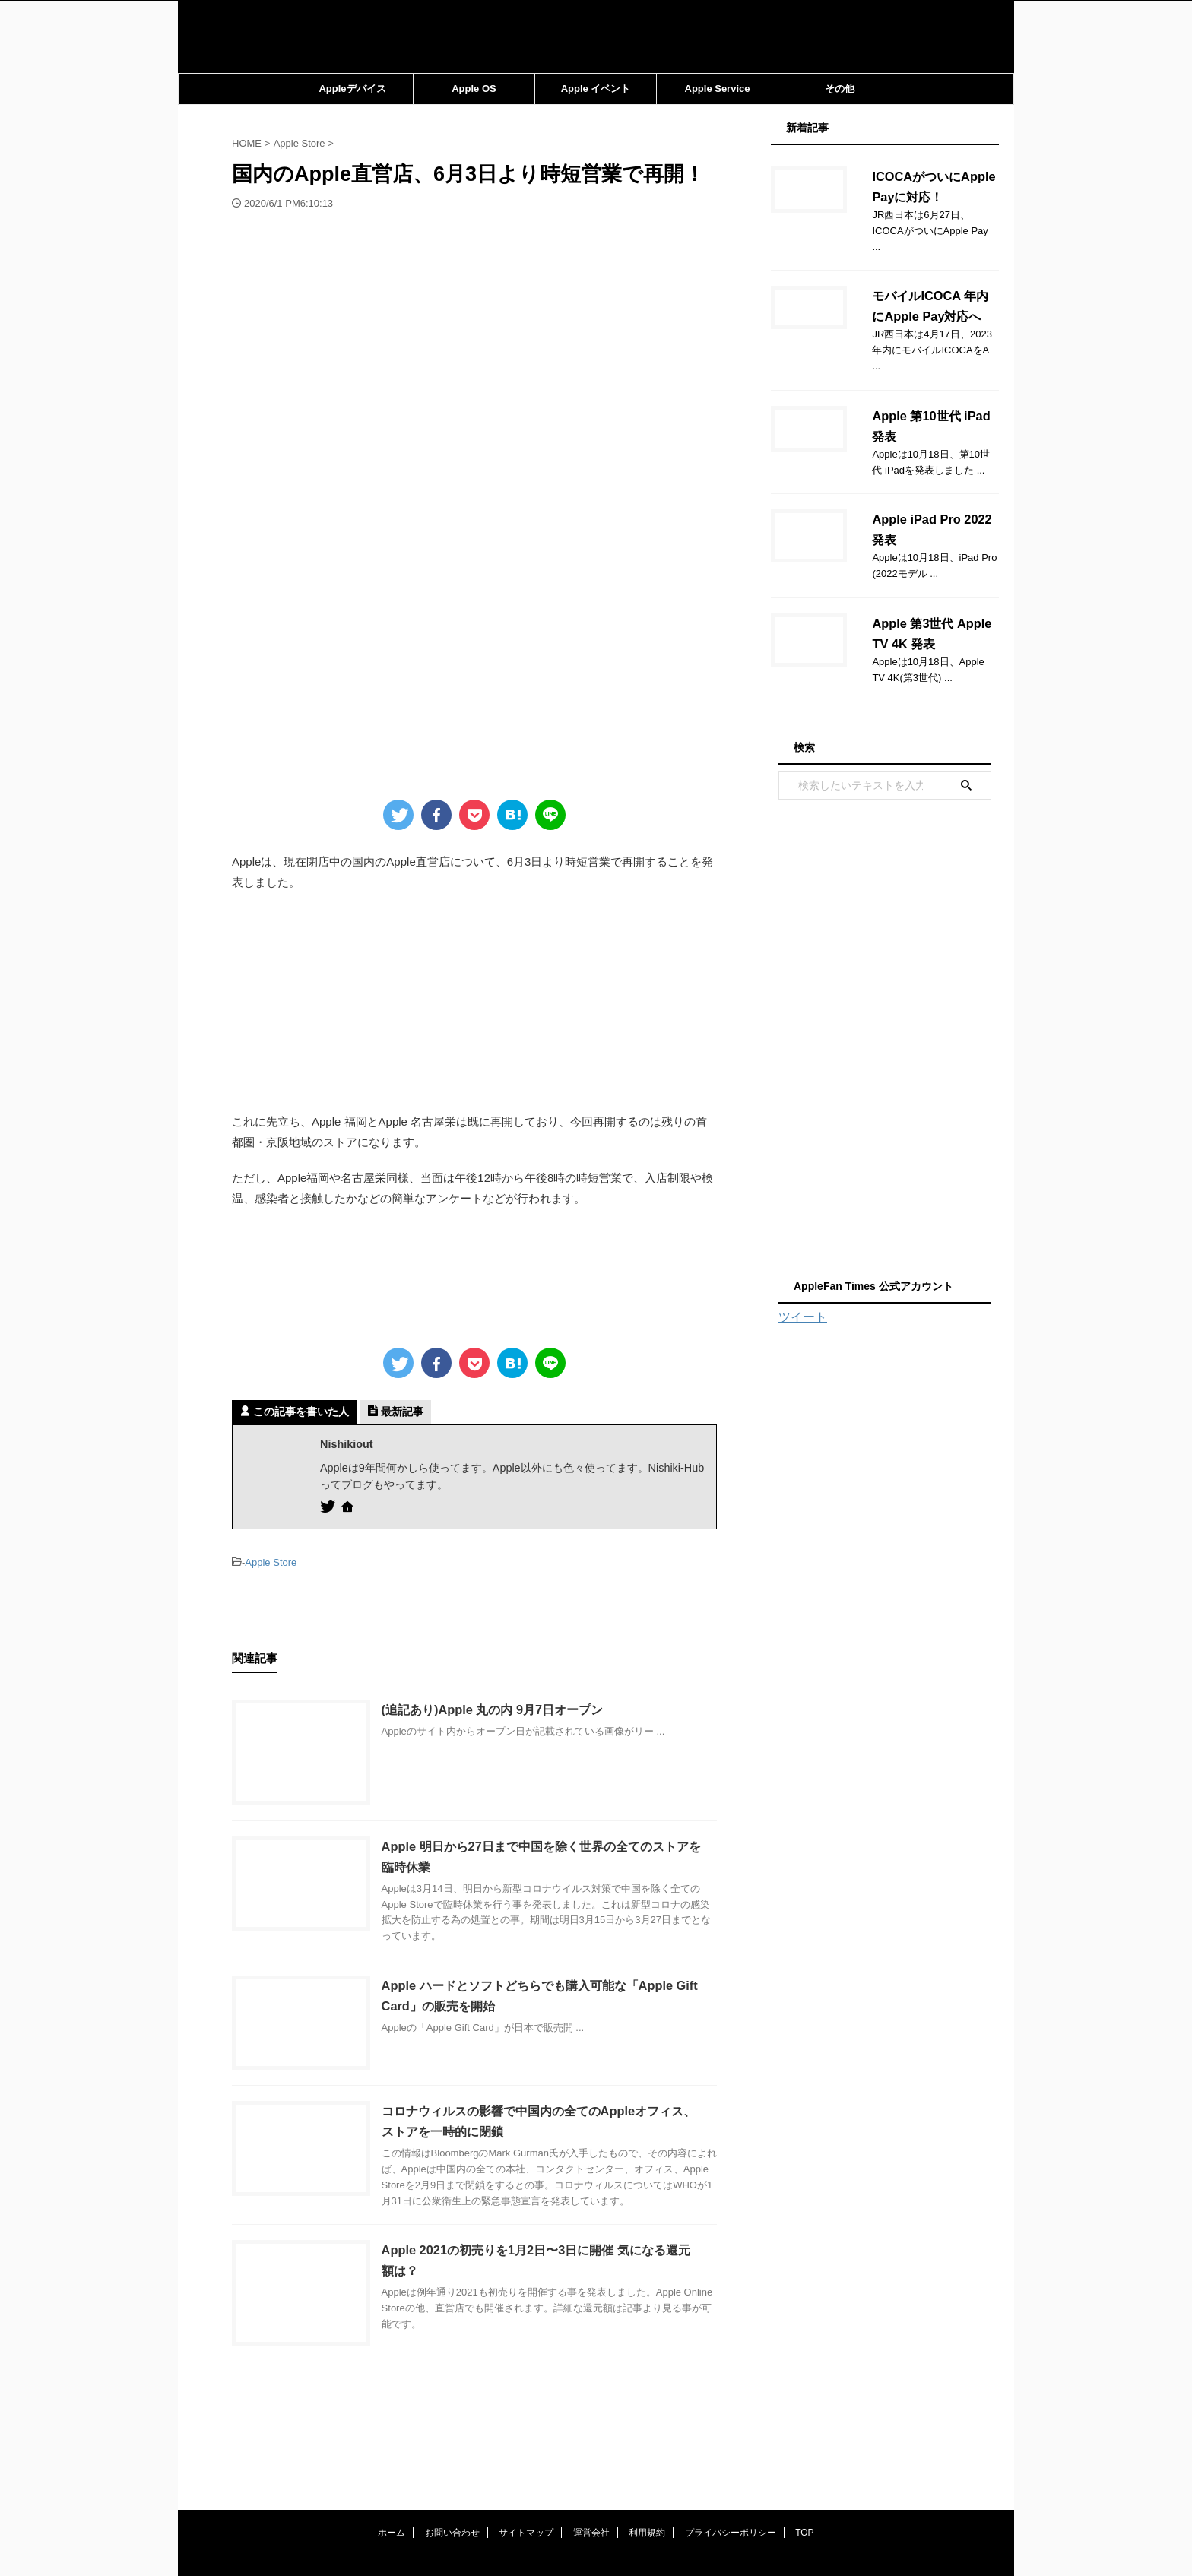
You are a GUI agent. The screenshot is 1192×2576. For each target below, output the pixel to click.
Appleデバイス (352, 88)
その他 (839, 88)
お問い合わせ (452, 2467)
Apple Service (717, 88)
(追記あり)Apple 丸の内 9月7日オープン (505, 1709)
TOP (804, 2467)
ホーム (391, 2467)
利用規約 (647, 2467)
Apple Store (270, 1562)
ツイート (802, 1284)
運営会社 (591, 2467)
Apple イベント (596, 88)
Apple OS (474, 88)
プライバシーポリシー (730, 2467)
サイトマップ (526, 2467)
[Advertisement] (474, 1003)
